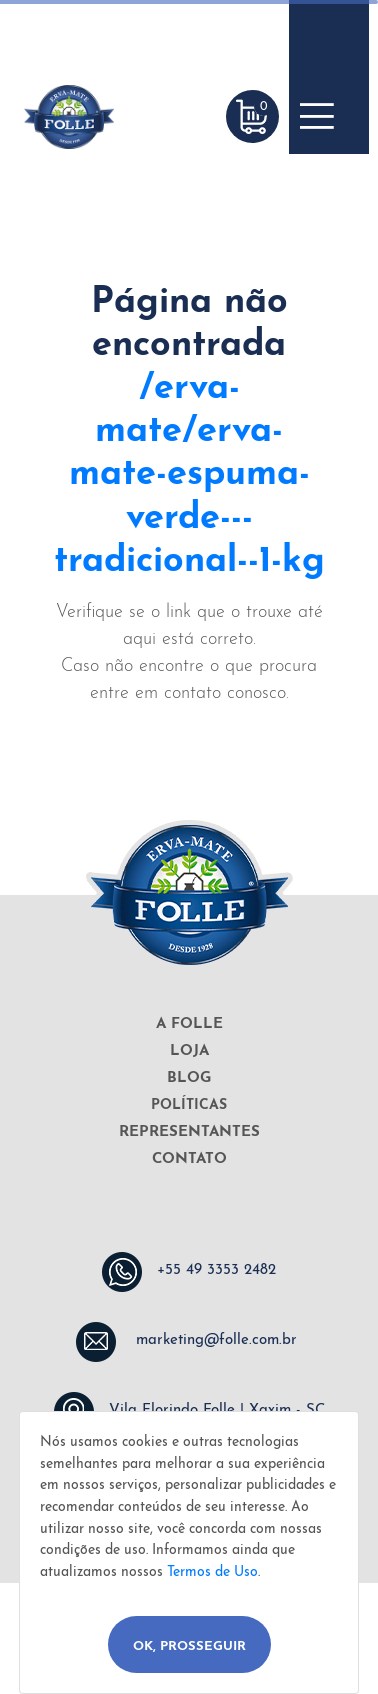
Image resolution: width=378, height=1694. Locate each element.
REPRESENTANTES (189, 1132)
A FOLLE (189, 1024)
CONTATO (189, 1159)
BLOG (189, 1078)
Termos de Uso (212, 1572)
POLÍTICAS (189, 1105)
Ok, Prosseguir (189, 1646)
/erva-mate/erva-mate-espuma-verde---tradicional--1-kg (189, 475)
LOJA (189, 1051)
